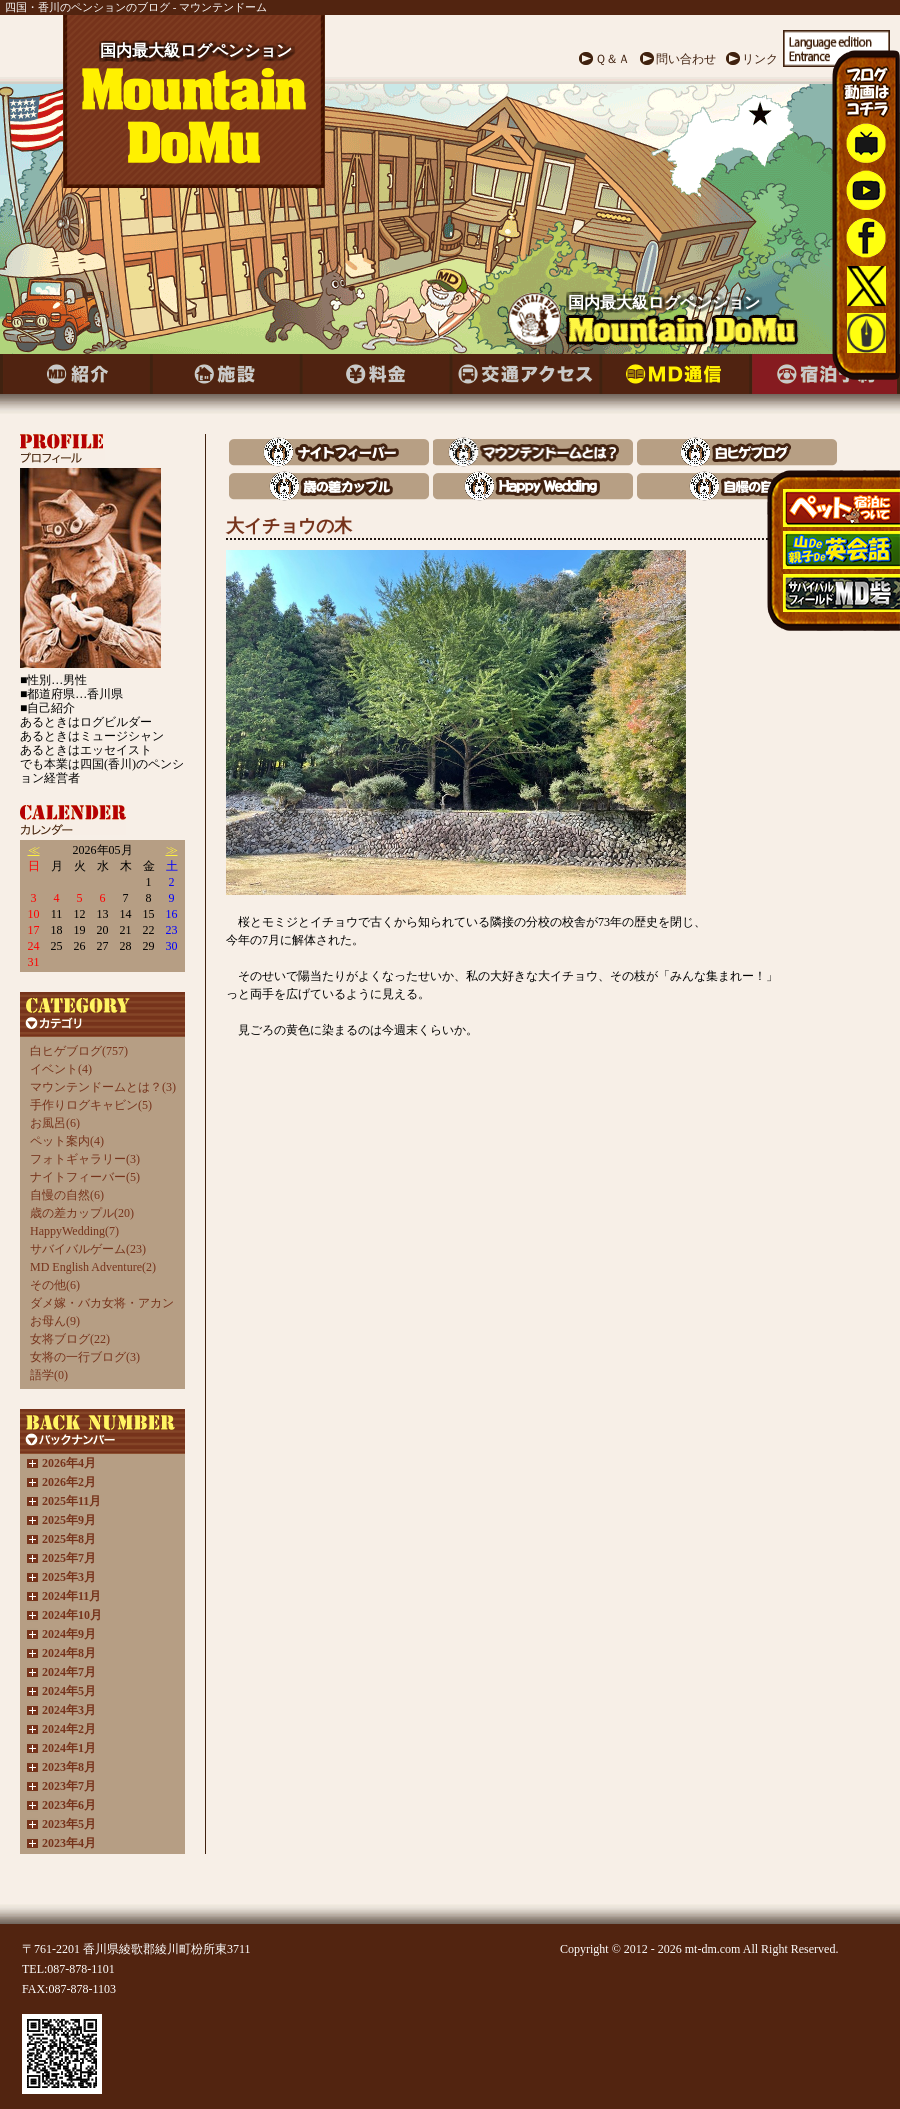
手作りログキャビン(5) (91, 1105)
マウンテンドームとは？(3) (103, 1087)
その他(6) (55, 1285)
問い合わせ (686, 59)
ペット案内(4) (67, 1141)
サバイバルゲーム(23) (88, 1249)
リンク (760, 59)
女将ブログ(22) (70, 1339)
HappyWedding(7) (74, 1231)
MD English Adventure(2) (93, 1267)
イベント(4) (61, 1069)
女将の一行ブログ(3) (85, 1357)
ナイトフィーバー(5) (85, 1177)
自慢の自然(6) (67, 1195)
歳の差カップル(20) (82, 1213)
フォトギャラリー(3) (85, 1159)
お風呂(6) (55, 1123)
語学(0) (49, 1375)
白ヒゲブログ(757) (79, 1051)
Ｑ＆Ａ (612, 59)
